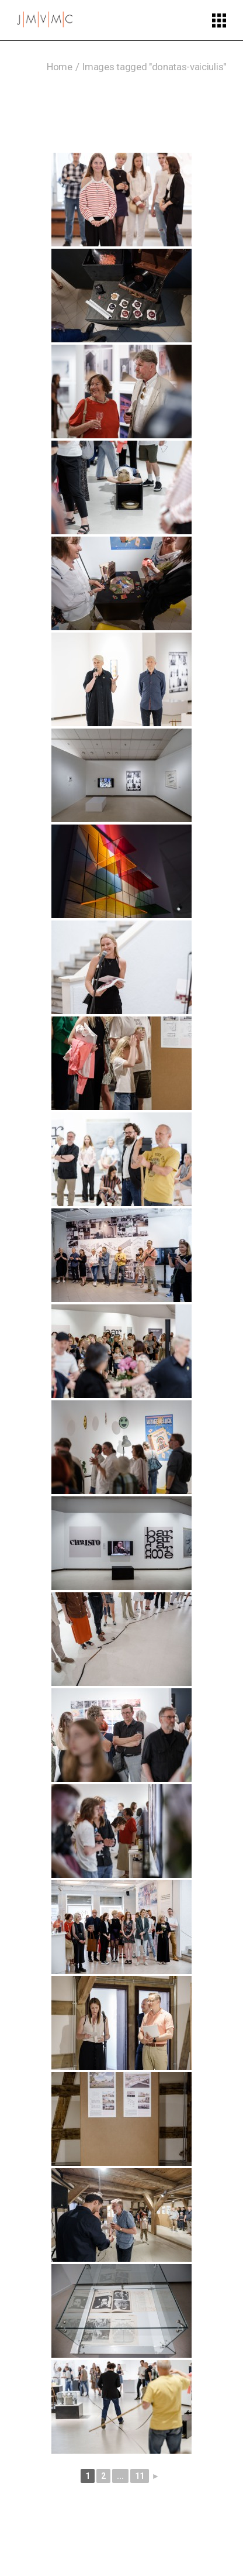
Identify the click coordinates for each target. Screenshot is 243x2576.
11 (139, 2476)
